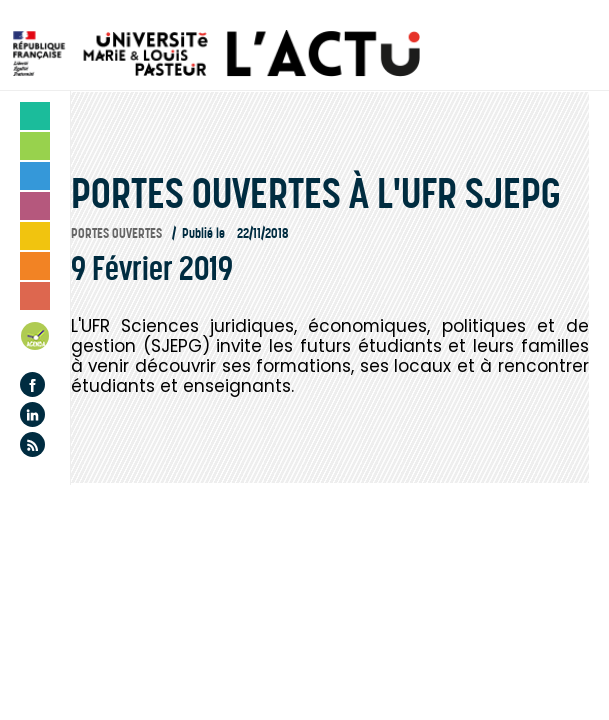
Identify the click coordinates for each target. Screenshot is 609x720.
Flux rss (32, 444)
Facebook (32, 384)
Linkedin (32, 414)
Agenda (36, 339)
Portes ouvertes (116, 233)
